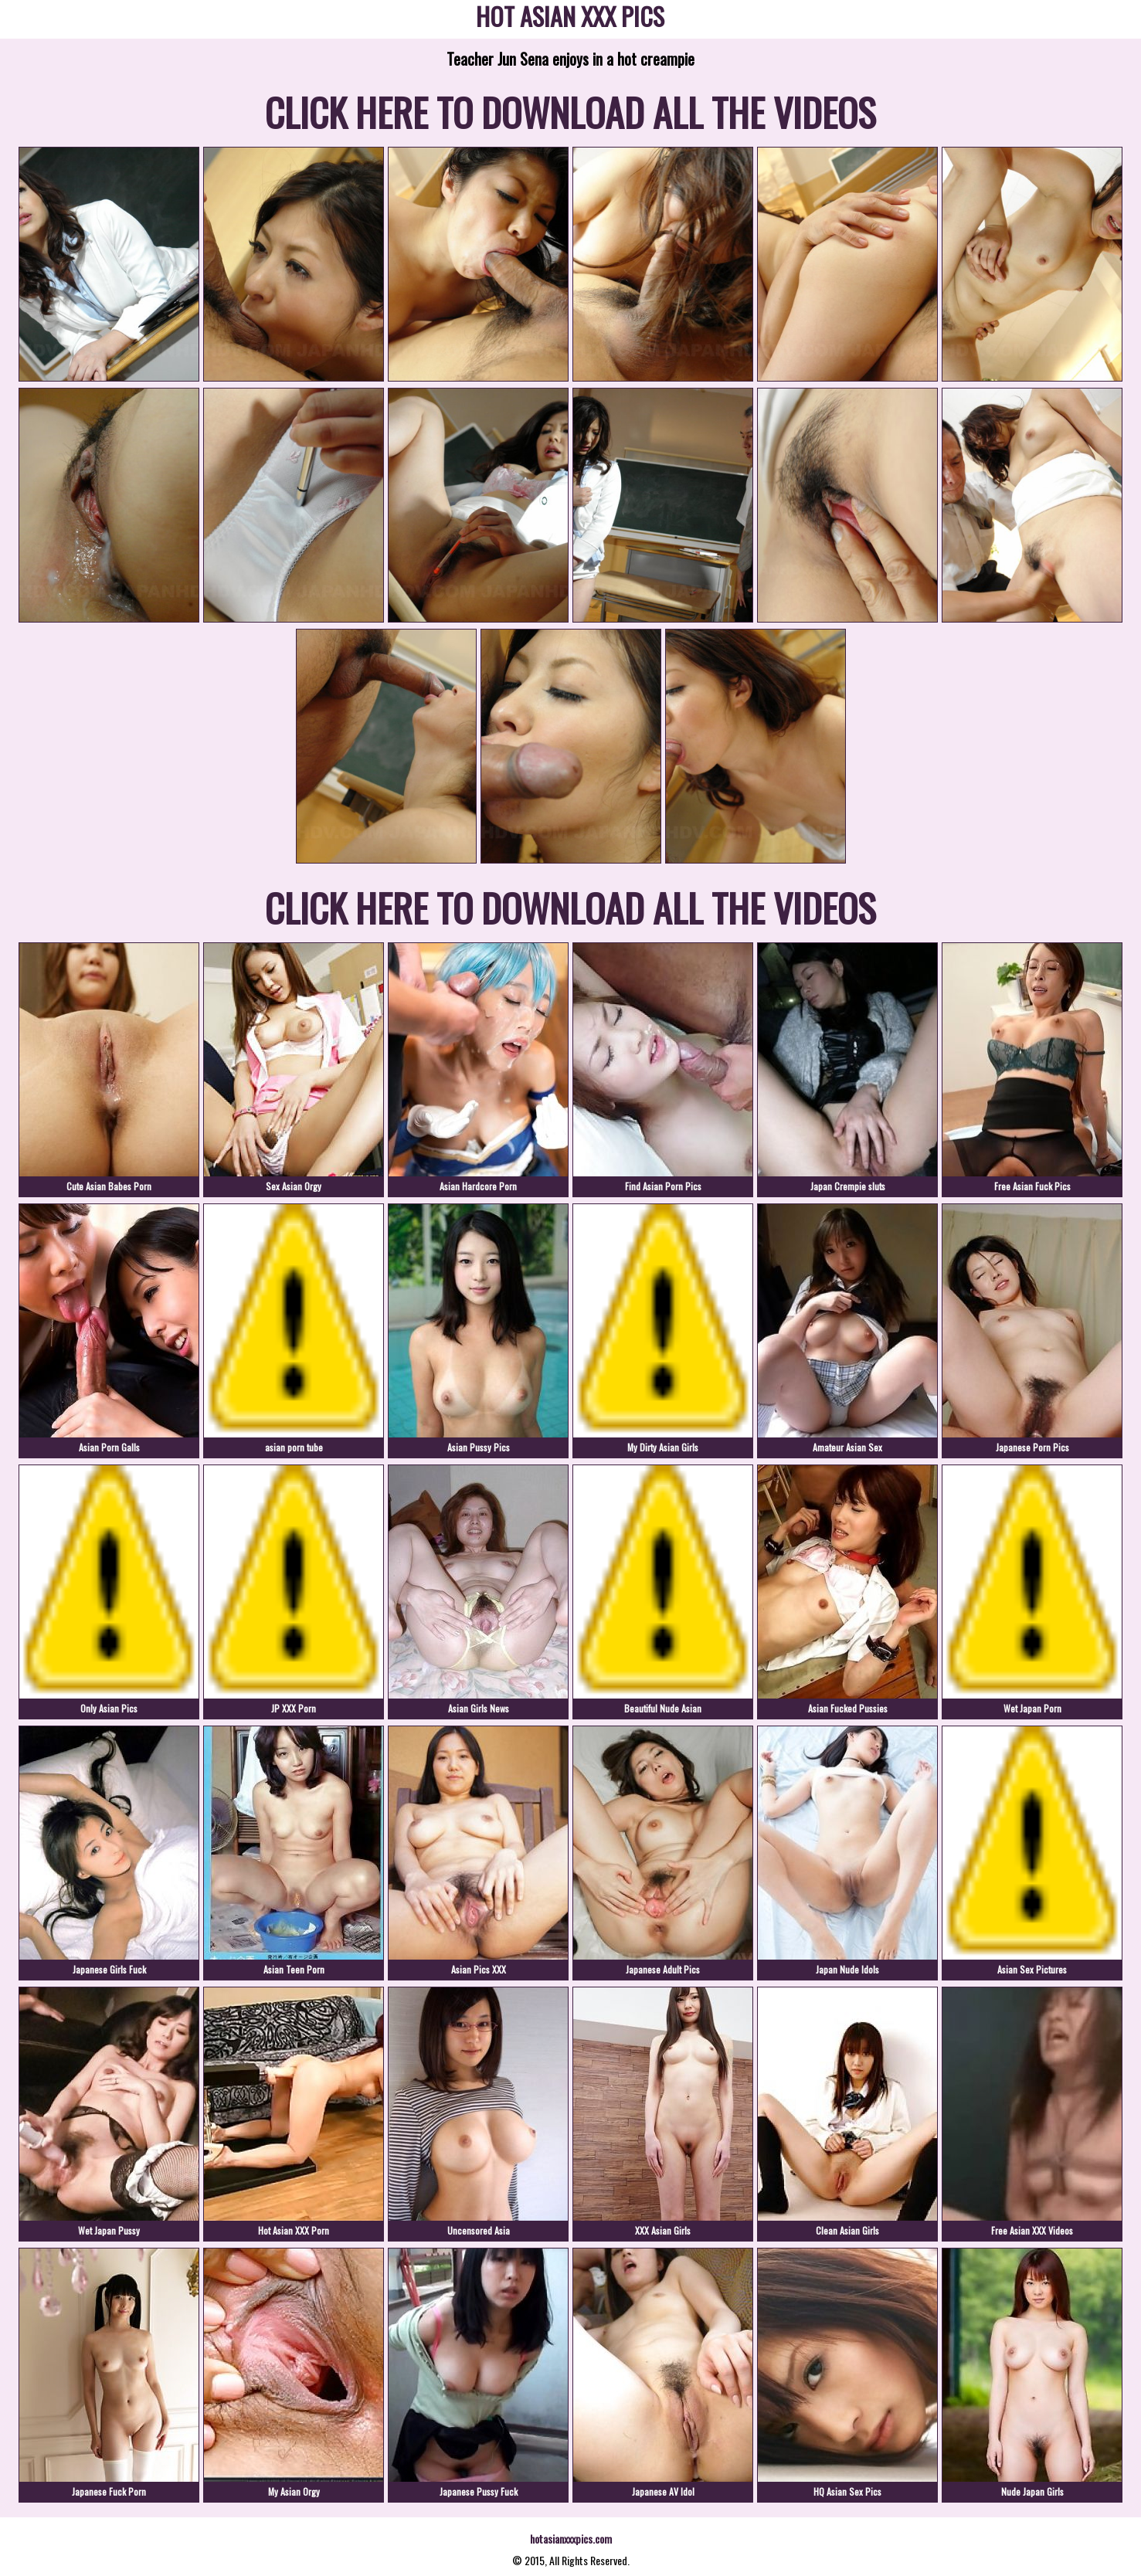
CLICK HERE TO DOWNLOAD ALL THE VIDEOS (570, 111)
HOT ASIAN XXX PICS (570, 19)
